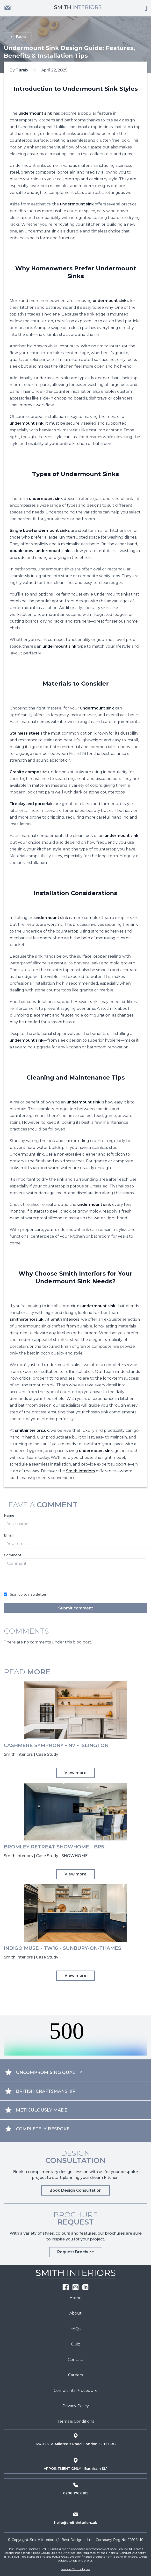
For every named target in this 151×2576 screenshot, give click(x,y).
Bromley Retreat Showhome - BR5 (54, 1847)
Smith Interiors (80, 1471)
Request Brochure (75, 2252)
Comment (12, 1555)
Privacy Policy (75, 2406)
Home (75, 2297)
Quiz (75, 2344)
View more (75, 1772)
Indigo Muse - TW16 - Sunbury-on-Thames (62, 1948)
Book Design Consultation (75, 2190)
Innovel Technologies (75, 2569)
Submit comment (75, 1608)
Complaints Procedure (76, 2390)
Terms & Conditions (75, 2421)
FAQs (75, 2328)
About (75, 2313)
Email (9, 1535)
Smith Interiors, (65, 1319)
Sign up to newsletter (28, 1594)
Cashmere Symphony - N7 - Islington (56, 1745)
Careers (75, 2375)
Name (9, 1515)
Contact (75, 2359)
